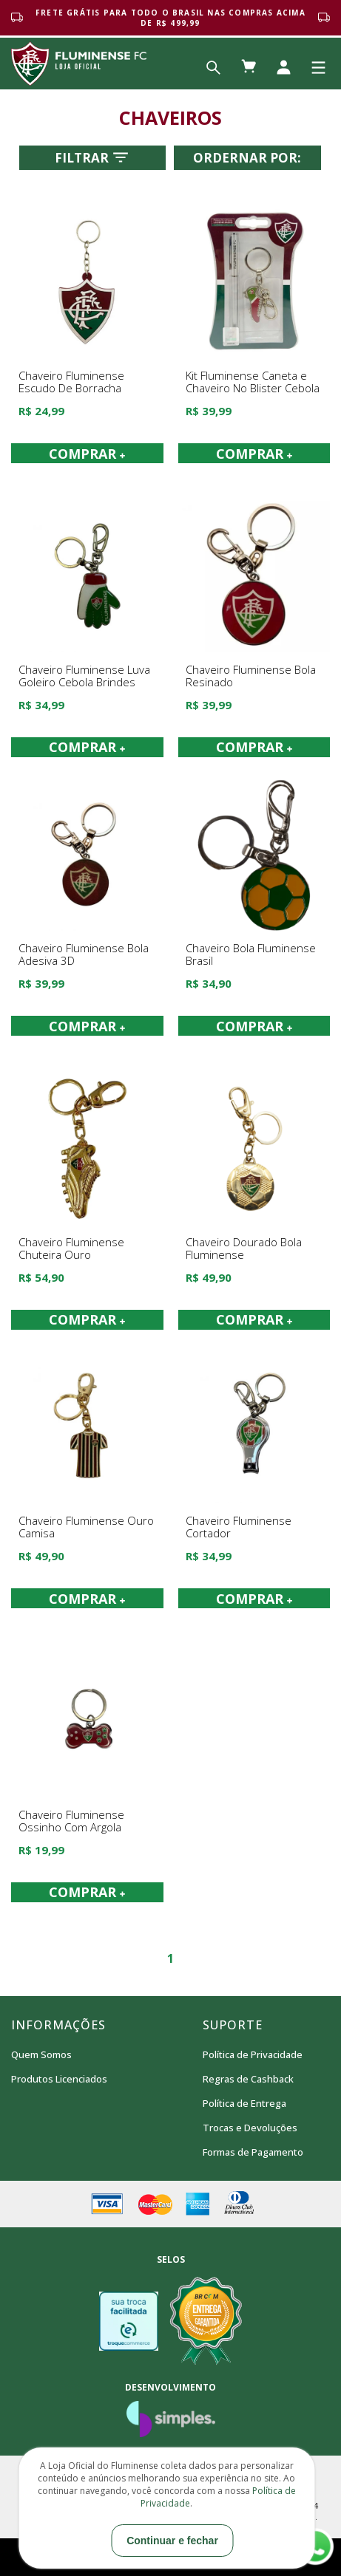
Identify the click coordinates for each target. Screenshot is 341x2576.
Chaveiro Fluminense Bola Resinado (251, 676)
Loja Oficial (78, 63)
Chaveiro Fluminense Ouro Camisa (86, 1527)
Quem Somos (41, 2054)
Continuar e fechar (172, 2540)
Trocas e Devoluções (250, 2127)
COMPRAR (87, 453)
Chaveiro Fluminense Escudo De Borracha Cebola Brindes (71, 388)
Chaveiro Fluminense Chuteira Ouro (71, 1249)
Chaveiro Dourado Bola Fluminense (244, 1249)
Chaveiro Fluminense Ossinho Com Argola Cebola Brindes (71, 1827)
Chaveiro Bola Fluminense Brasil (251, 955)
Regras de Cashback (248, 2078)
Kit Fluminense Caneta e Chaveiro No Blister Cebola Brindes (253, 388)
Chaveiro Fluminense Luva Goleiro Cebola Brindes (84, 676)
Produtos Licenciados (59, 2078)
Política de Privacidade (253, 2054)
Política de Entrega (244, 2103)
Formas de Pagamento (253, 2152)
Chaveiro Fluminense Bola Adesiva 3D (83, 955)
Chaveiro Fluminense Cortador (238, 1527)
